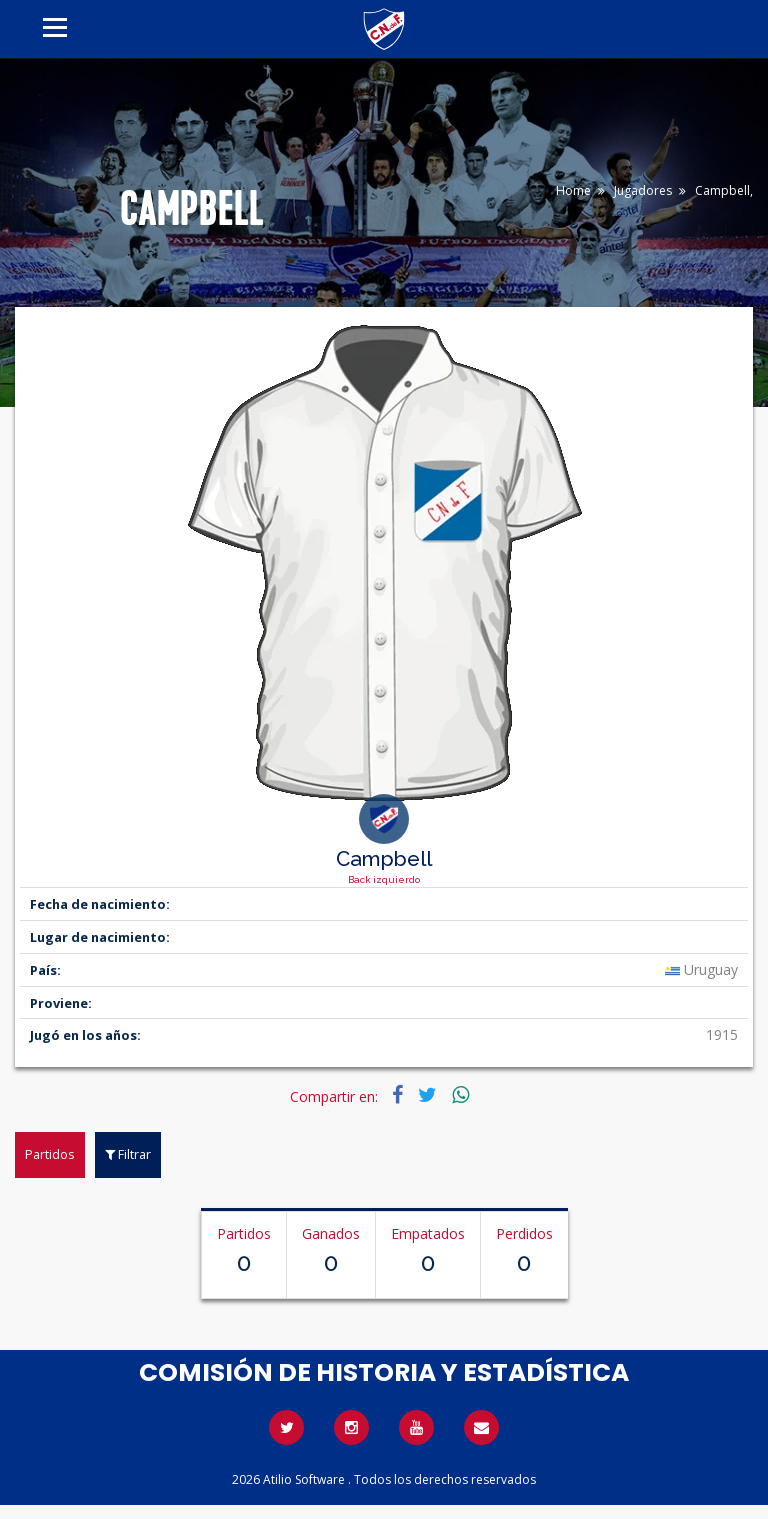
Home (573, 190)
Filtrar (128, 1154)
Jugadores (643, 190)
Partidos (50, 1154)
